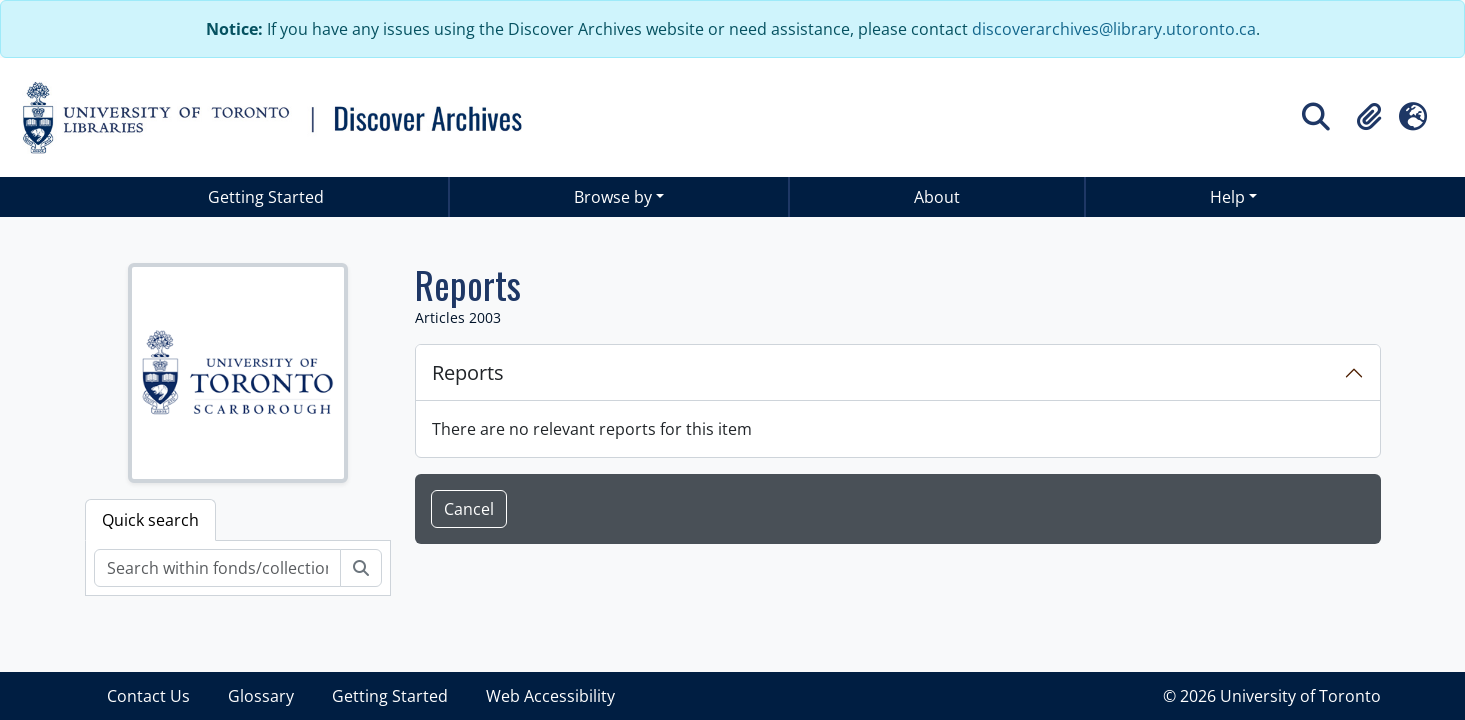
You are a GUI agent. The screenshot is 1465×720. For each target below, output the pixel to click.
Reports (468, 372)
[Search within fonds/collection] (217, 568)
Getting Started (266, 197)
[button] (1369, 117)
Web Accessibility (550, 696)
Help (1227, 197)
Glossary (261, 696)
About (937, 197)
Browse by (613, 197)
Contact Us (148, 696)
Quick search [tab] (150, 520)
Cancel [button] (469, 509)
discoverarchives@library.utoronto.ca (1114, 29)
